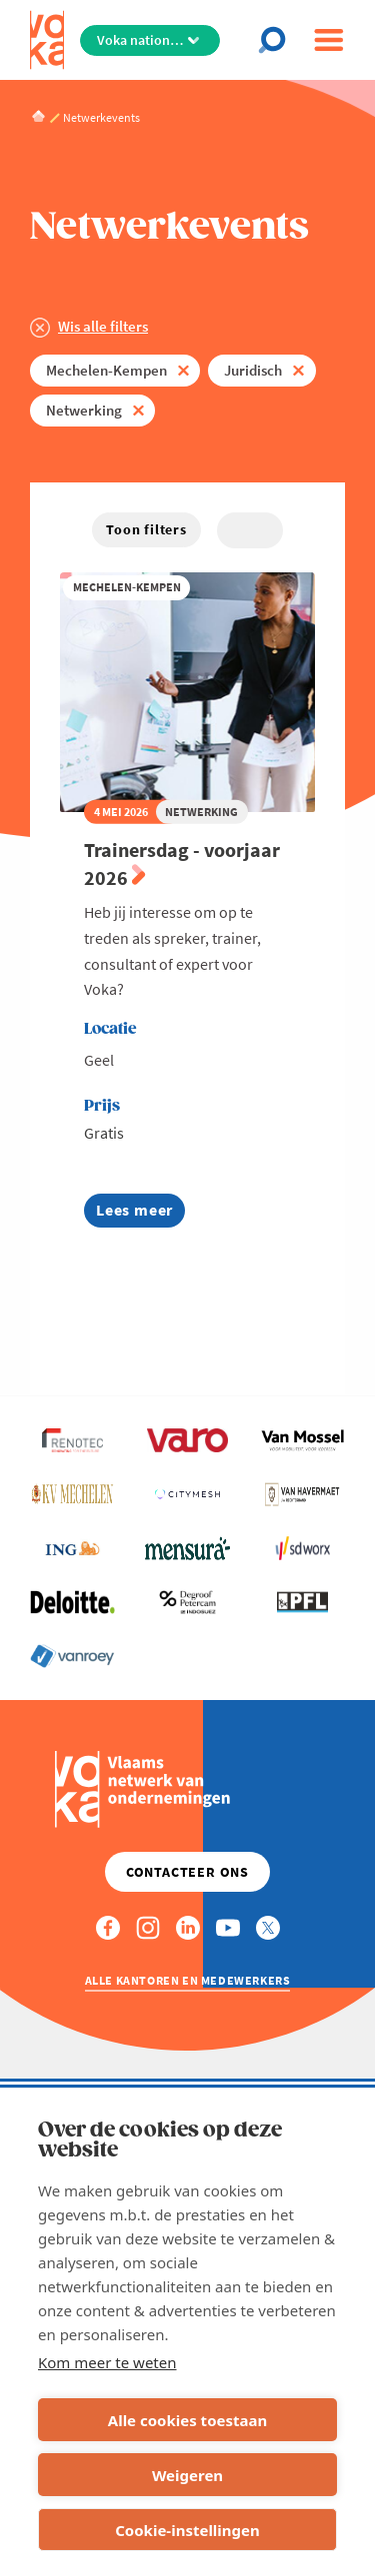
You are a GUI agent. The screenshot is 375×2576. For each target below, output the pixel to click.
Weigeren (187, 2475)
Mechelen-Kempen (106, 370)
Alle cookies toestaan (187, 2420)
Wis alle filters (103, 326)
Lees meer (140, 1213)
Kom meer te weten (107, 2362)
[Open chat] (277, 40)
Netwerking (84, 410)
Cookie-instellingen (187, 2530)
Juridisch (253, 370)
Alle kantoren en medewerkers (188, 1980)
